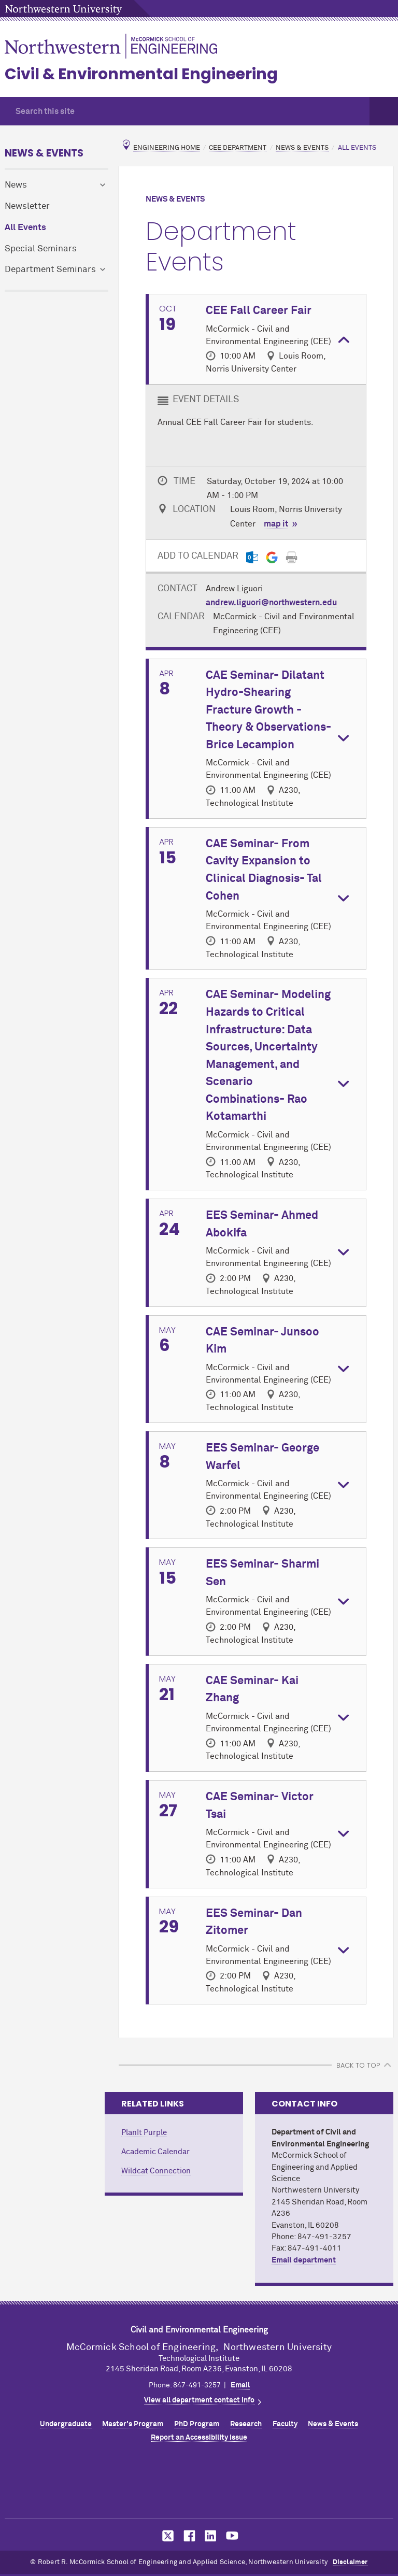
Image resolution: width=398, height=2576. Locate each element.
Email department (304, 2260)
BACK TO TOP (358, 2065)
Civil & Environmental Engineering (141, 74)
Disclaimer (350, 2562)
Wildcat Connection (156, 2171)
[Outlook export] (252, 557)
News (16, 185)
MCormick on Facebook (188, 2535)
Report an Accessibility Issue (199, 2437)
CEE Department (237, 148)
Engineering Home (166, 148)
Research (246, 2424)
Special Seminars (41, 249)
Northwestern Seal (199, 2483)
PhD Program (196, 2424)
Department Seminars (50, 269)
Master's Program (132, 2424)
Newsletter (27, 206)
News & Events (44, 153)
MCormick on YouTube (232, 2535)
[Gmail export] (272, 557)
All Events (25, 227)
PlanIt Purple (144, 2133)
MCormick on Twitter (166, 2535)
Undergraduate (66, 2424)
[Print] (291, 557)
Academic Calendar (155, 2152)
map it (276, 524)
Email (240, 2385)
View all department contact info (199, 2400)
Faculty (285, 2424)
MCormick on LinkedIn (210, 2535)
